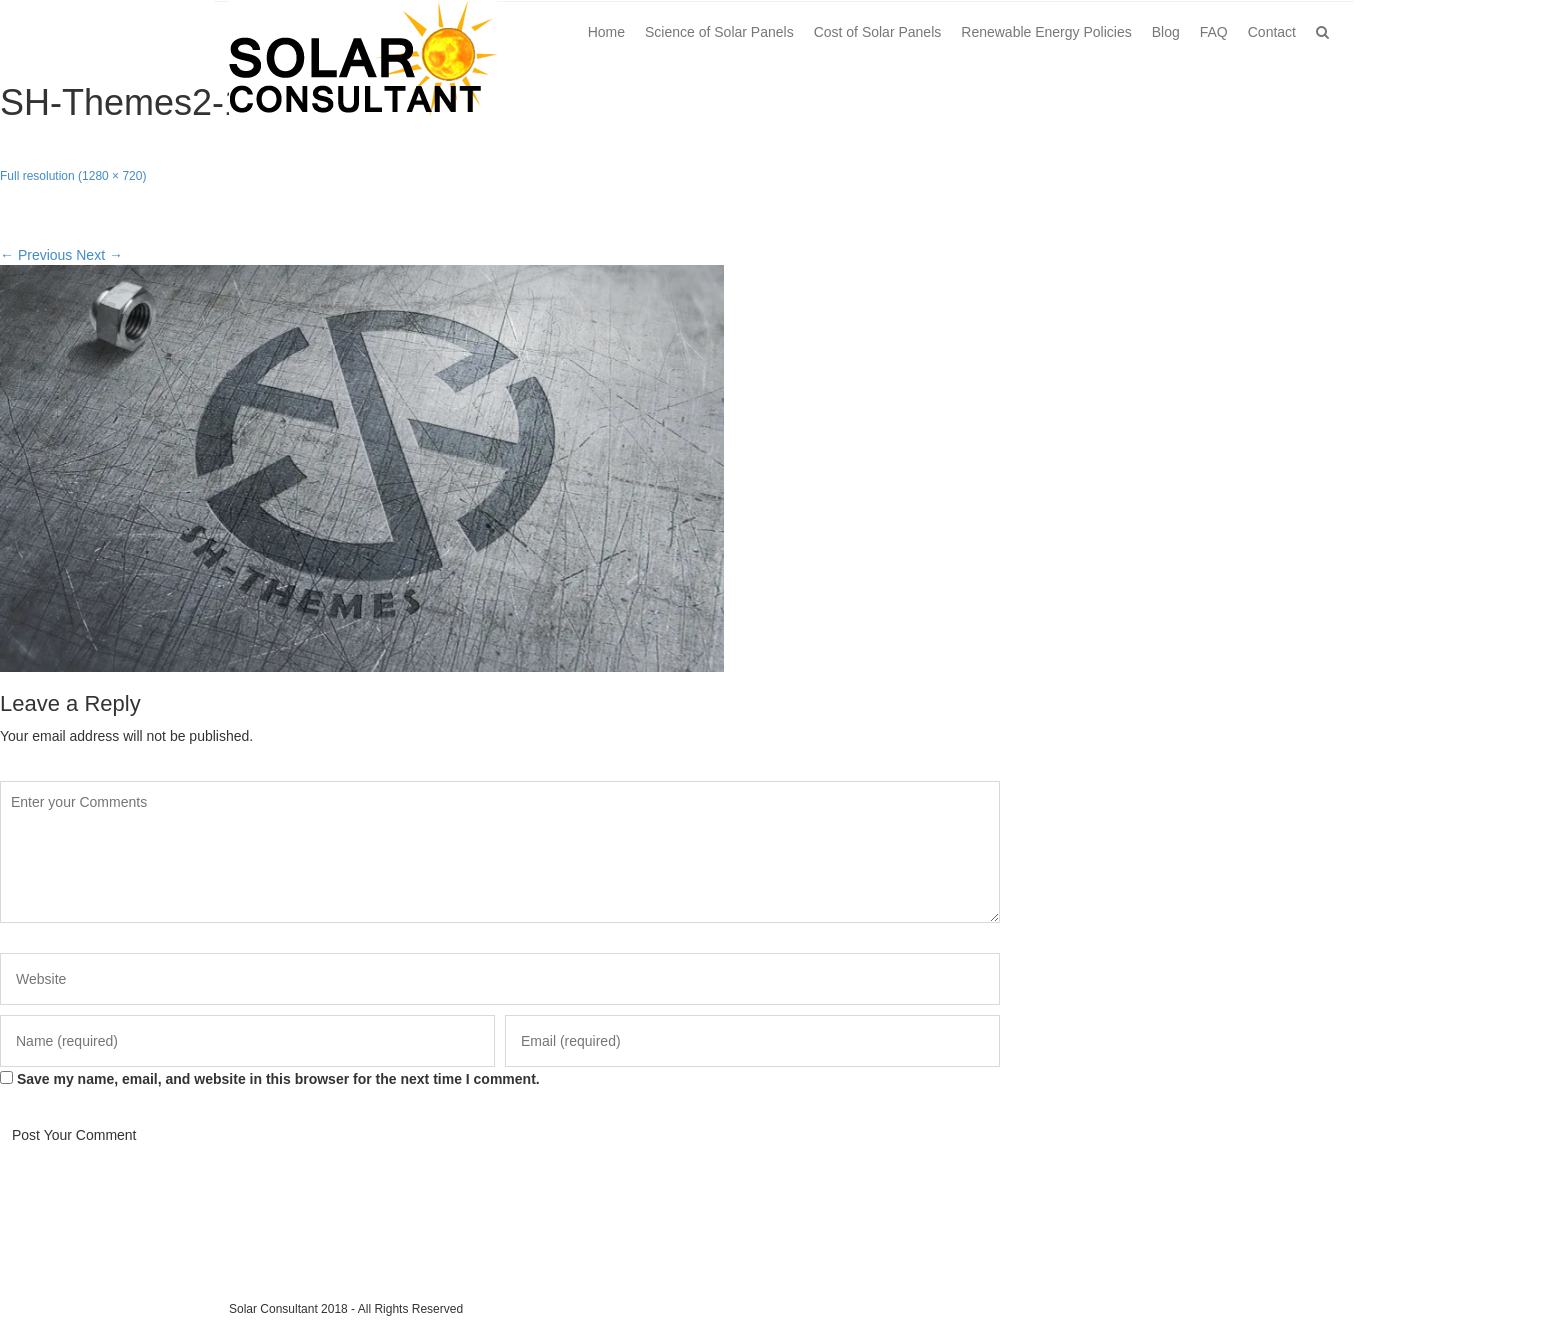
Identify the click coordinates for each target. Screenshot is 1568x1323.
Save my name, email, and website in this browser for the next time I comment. (278, 1079)
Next (99, 255)
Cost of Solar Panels (878, 32)
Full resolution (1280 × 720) (73, 176)
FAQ (1214, 32)
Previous (36, 255)
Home (606, 32)
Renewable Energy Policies (1046, 32)
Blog (1166, 32)
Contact (1272, 32)
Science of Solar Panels (719, 32)
